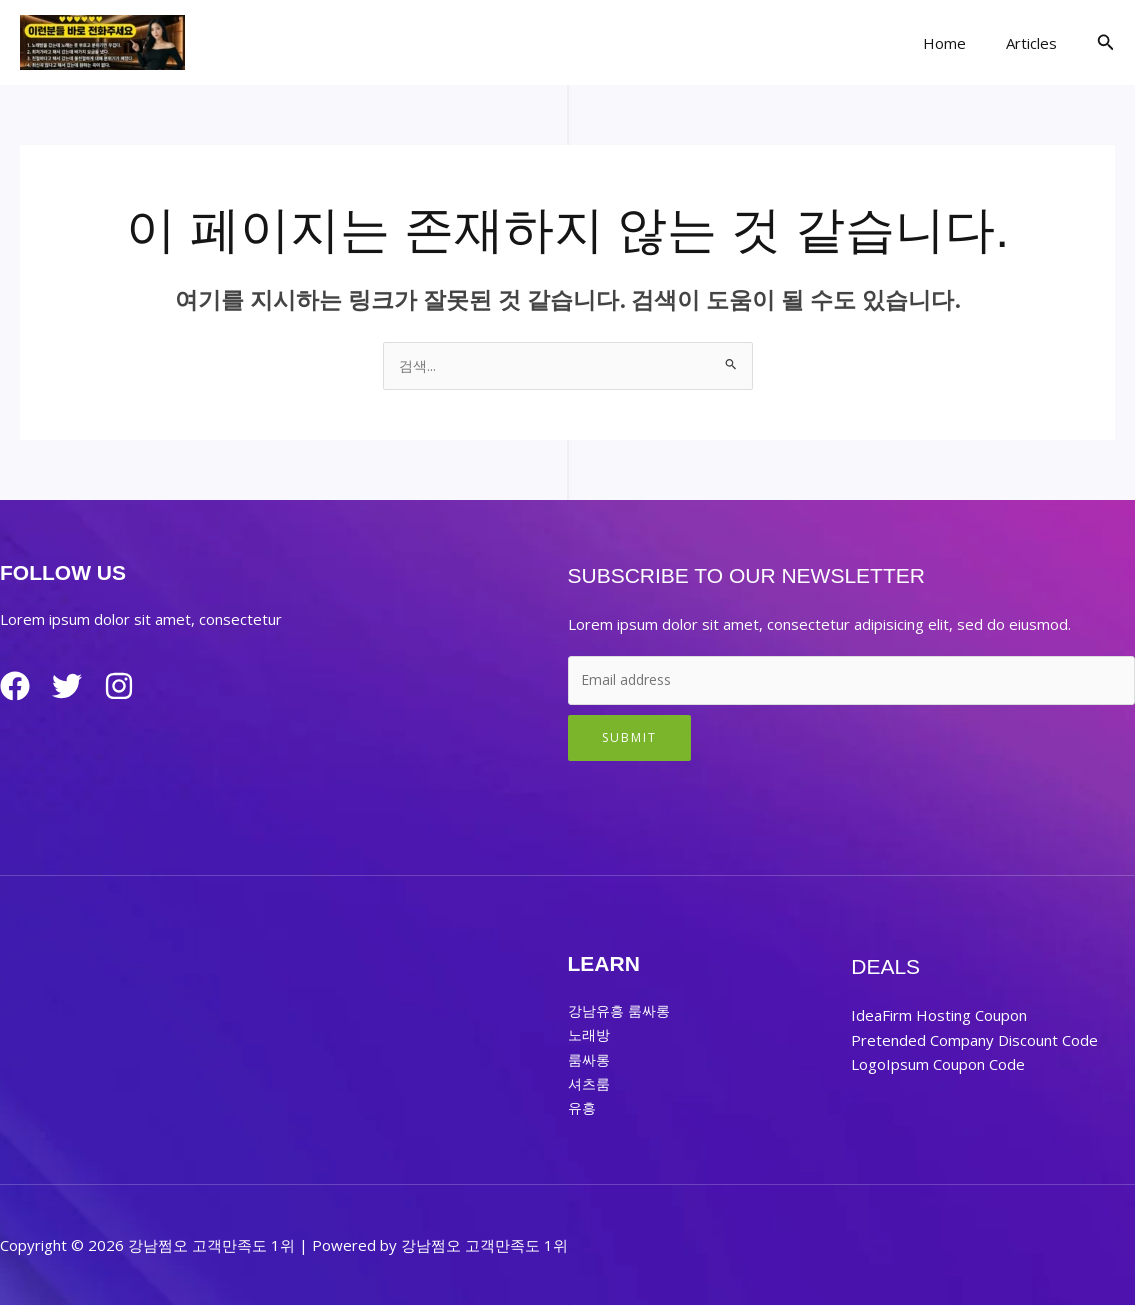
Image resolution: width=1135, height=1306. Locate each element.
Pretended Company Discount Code (974, 1041)
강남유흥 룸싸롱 (622, 1012)
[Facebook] (15, 688)
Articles (1036, 43)
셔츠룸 (590, 1084)
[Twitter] (75, 688)
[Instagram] (135, 688)
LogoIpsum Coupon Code (938, 1065)
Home (959, 43)
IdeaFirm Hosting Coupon (939, 1017)
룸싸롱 (590, 1060)
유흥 (583, 1108)
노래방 (590, 1036)
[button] (1106, 43)
